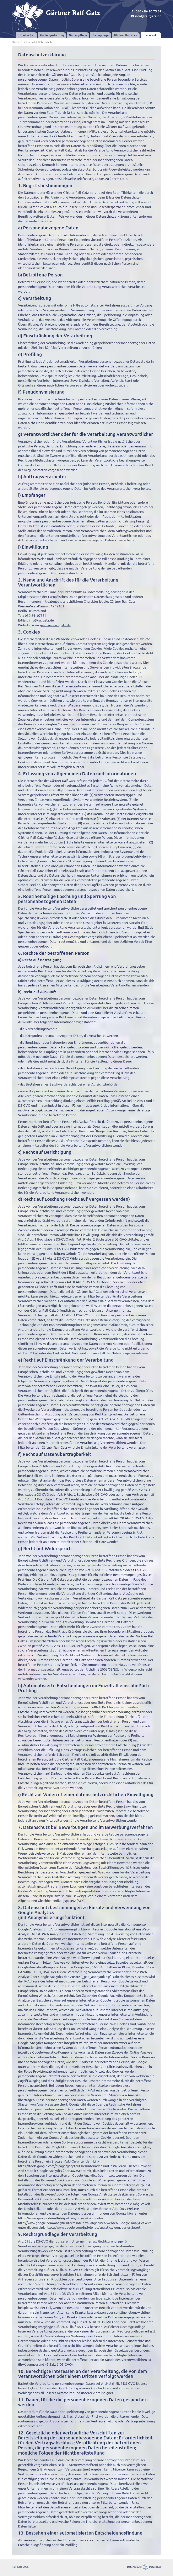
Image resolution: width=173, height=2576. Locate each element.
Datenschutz (134, 2566)
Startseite (26, 35)
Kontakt (151, 35)
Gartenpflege (78, 35)
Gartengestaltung (52, 35)
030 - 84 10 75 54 (146, 11)
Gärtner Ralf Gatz (125, 35)
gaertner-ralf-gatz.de (55, 625)
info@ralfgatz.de (146, 15)
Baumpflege (100, 35)
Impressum (155, 2566)
